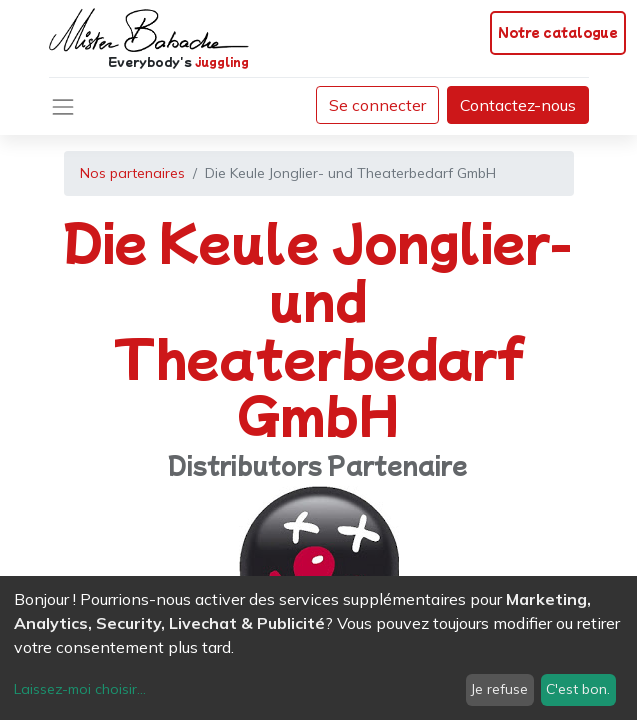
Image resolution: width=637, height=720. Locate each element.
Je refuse (499, 689)
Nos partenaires (132, 173)
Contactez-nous (518, 105)
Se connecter (377, 105)
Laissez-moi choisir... (80, 689)
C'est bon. (578, 689)
